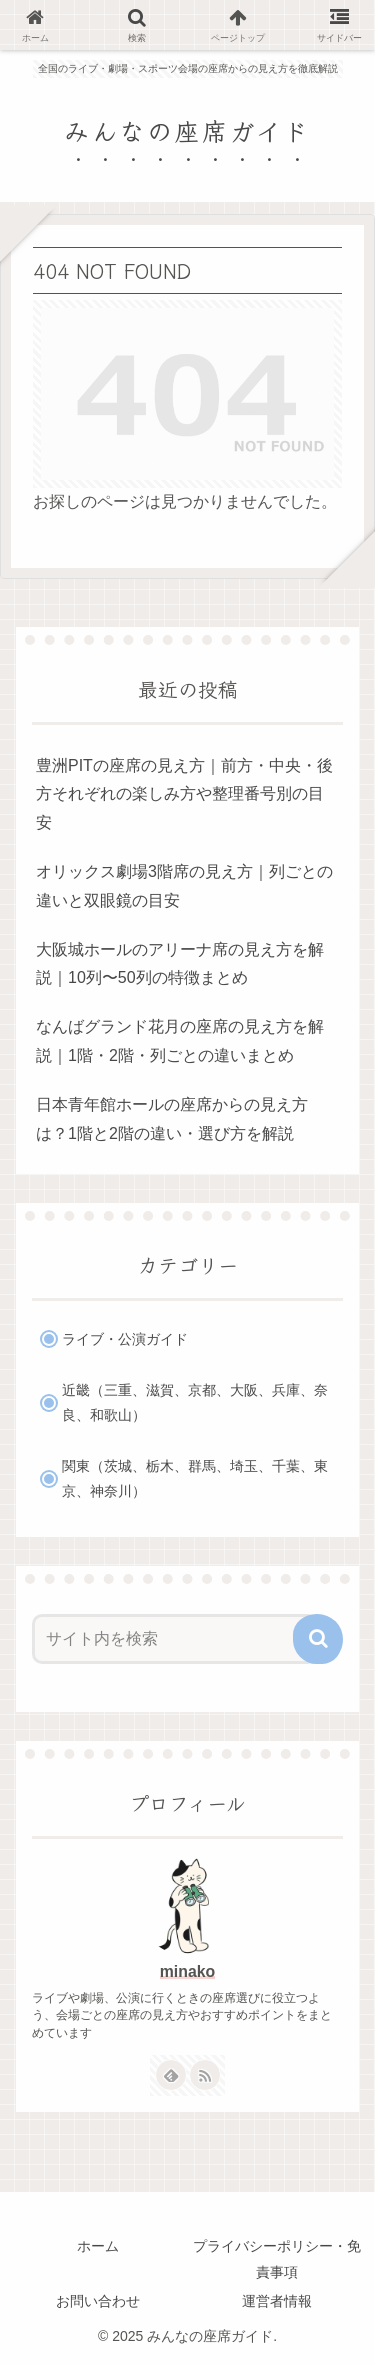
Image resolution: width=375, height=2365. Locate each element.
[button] (318, 1639)
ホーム (98, 2246)
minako (187, 1971)
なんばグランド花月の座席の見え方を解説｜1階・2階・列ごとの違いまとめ (180, 1041)
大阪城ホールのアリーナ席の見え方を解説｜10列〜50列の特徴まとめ (180, 964)
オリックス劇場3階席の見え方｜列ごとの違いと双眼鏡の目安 (184, 886)
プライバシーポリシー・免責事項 (277, 2258)
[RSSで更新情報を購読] (205, 2075)
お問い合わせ (98, 2301)
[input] (175, 1639)
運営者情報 (277, 2301)
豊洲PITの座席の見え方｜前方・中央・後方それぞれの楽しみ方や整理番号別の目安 (184, 794)
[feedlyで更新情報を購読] (171, 2075)
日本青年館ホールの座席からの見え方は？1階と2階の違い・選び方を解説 (172, 1119)
